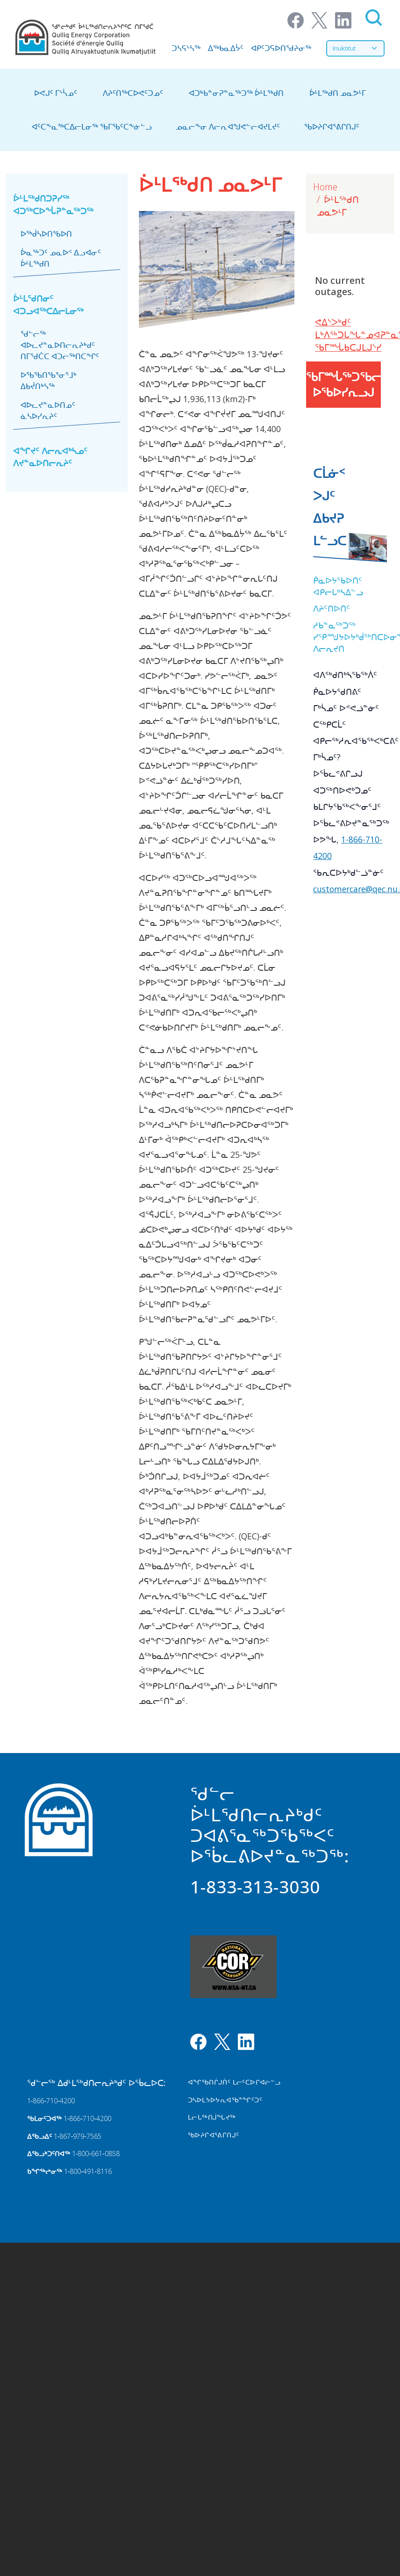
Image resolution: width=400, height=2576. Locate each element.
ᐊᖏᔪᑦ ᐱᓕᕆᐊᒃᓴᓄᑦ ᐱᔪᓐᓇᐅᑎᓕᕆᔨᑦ (50, 457)
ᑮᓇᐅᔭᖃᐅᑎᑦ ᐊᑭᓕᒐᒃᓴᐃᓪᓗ (338, 586)
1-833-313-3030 (255, 1886)
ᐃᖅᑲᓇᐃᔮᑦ (225, 48)
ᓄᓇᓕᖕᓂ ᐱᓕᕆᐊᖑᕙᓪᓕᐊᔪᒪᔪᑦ (228, 127)
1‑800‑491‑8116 (88, 2171)
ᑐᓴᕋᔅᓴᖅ (185, 48)
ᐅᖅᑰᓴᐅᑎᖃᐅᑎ (46, 234)
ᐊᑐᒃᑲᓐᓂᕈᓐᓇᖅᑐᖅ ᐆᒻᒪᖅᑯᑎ (236, 93)
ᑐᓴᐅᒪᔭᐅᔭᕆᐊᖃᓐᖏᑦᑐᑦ (225, 2099)
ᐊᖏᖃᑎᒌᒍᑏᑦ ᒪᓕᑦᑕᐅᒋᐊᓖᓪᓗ (234, 2082)
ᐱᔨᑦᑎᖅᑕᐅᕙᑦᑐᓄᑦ (133, 93)
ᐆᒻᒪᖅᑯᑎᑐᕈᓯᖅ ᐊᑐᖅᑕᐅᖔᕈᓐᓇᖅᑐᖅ (53, 204)
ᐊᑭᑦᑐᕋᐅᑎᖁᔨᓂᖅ (281, 48)
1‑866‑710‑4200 (51, 2100)
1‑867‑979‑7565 (77, 2136)
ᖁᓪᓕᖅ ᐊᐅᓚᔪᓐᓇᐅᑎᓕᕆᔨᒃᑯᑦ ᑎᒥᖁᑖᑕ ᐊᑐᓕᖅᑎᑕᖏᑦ (60, 345)
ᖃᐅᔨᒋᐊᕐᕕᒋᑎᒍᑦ (331, 127)
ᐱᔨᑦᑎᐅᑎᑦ (331, 608)
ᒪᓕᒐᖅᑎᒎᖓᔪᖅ (212, 2117)
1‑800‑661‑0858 (96, 2153)
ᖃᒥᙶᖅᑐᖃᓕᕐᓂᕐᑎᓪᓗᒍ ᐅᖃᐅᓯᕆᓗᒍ (343, 384)
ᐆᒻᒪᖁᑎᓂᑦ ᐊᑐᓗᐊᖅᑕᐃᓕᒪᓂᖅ (48, 304)
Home (325, 186)
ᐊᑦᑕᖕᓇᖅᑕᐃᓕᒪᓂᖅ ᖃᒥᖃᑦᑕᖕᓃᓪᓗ (92, 127)
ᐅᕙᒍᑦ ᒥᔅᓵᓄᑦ (55, 93)
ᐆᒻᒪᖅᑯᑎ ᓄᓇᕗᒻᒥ (337, 93)
